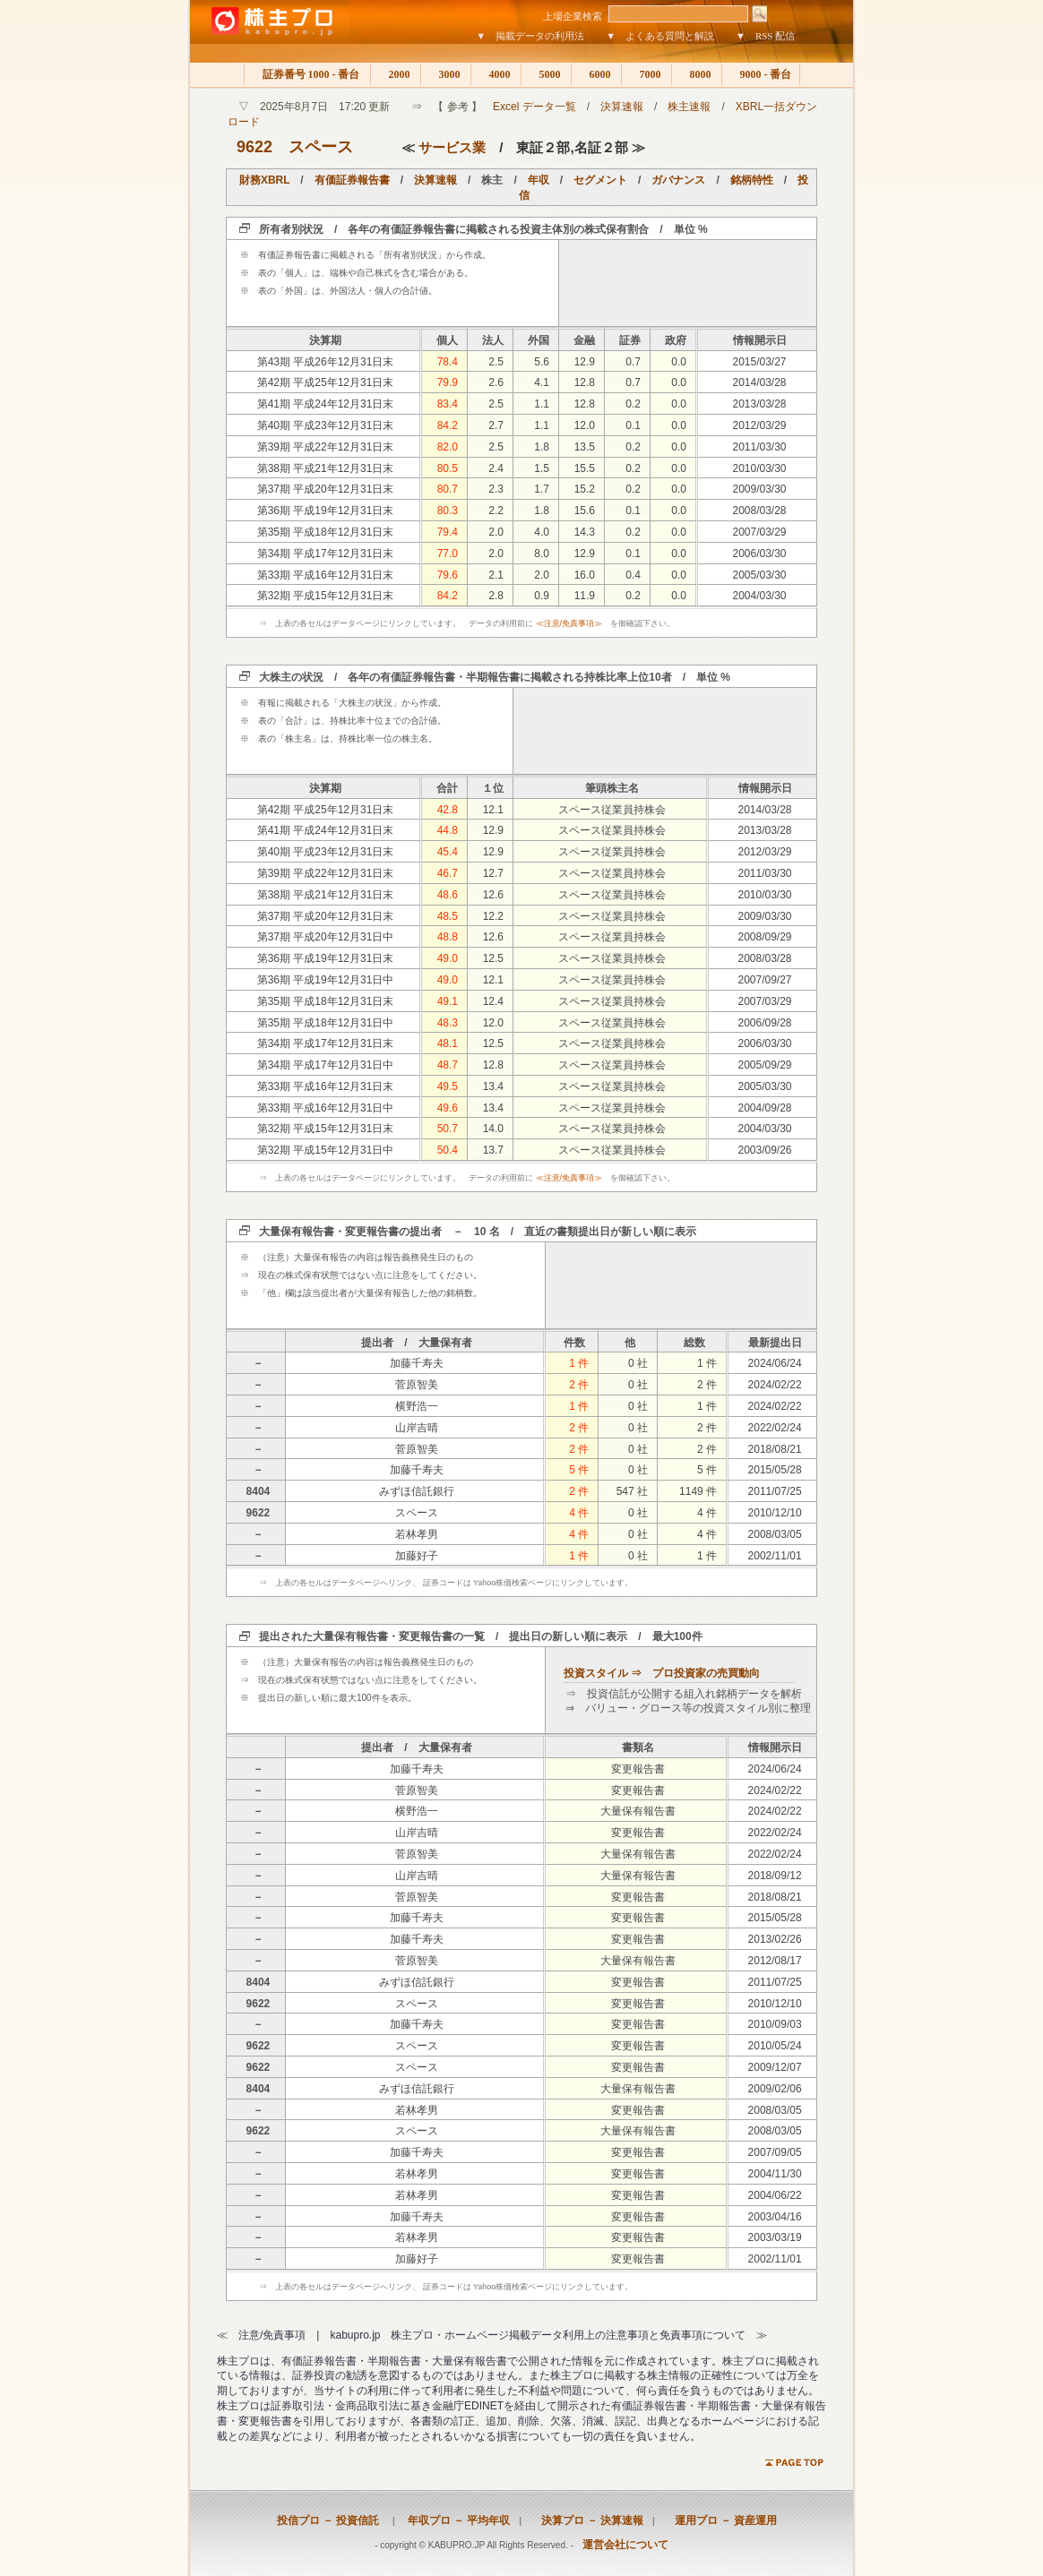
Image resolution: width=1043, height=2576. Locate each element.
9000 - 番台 (760, 74)
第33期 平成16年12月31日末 (325, 575)
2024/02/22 (775, 1384)
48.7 (447, 1065)
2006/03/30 (759, 553)
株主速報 (689, 106)
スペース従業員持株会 (612, 809)
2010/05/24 (775, 2045)
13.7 (493, 1150)
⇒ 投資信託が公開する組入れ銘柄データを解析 (683, 1693)
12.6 (493, 895)
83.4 (447, 404)
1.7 (541, 489)
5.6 (541, 362)
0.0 (678, 362)
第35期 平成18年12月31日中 (325, 1023)
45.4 (447, 852)
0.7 (633, 362)
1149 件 (698, 1491)
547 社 (632, 1491)
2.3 (496, 489)
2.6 (496, 382)
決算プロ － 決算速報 (586, 2520)
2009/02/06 (775, 2088)
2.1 (496, 575)
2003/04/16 (775, 2217)
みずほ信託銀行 (416, 1491)
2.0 (496, 532)
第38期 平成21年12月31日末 (325, 468)
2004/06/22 (775, 2195)
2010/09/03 (775, 2024)
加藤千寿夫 (417, 1363)
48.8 (447, 937)
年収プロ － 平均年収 (453, 2520)
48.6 (447, 895)
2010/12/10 (775, 1513)
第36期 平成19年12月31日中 (325, 980)
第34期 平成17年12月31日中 (325, 1065)
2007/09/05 (775, 2152)
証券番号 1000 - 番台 (307, 74)
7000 (646, 74)
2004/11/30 (775, 2174)
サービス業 (452, 147)
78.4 (447, 362)
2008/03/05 (775, 1534)
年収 (538, 180)
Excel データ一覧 (534, 106)
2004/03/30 (759, 595)
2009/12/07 (775, 2067)
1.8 (541, 447)
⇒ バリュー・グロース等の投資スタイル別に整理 (688, 1708)
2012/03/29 (759, 425)
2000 (395, 74)
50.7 (447, 1128)
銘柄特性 (751, 180)
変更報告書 (638, 1769)
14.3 (584, 532)
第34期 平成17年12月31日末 (325, 553)
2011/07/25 (775, 1491)
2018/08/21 (775, 1449)
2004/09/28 (764, 1108)
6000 (596, 74)
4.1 (541, 382)
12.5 (493, 958)
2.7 (496, 425)
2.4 (496, 468)
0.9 (541, 595)
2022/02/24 (775, 1427)
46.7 (447, 873)
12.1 (493, 809)
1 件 (579, 1363)
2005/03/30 (759, 575)
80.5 (447, 468)
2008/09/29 (764, 937)
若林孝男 (416, 1534)
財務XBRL (264, 180)
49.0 (447, 958)
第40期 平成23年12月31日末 (325, 425)
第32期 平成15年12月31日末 (325, 595)
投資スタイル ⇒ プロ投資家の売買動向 (662, 1673)
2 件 (579, 1384)
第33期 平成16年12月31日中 (325, 1108)
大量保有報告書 (638, 1811)
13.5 (584, 447)
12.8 (584, 382)
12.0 (584, 425)
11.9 (584, 595)
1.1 (541, 404)
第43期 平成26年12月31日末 (325, 362)
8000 (696, 74)
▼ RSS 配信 (765, 35)
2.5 (496, 362)
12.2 (493, 916)
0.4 (633, 575)
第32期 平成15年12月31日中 (325, 1150)
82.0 (447, 447)
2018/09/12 (775, 1875)
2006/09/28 (764, 1023)
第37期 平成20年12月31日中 (325, 937)
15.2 (584, 489)
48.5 (447, 916)
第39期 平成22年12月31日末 (325, 447)
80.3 (447, 510)
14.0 (493, 1128)
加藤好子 (416, 1556)
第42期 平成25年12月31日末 (325, 382)
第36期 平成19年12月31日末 (325, 510)
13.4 (493, 1086)
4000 (495, 74)
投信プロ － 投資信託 (328, 2520)
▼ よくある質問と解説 (660, 35)
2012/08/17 (775, 1960)
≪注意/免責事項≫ (569, 623)
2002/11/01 (775, 1556)
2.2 (496, 510)
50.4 (447, 1150)
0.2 (633, 404)
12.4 (493, 1001)
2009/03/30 (759, 489)
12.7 (493, 873)
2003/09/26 (764, 1150)
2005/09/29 (764, 1065)
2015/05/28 (775, 1470)
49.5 (447, 1086)
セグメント (600, 180)
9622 (254, 147)
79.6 (447, 575)
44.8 (447, 830)
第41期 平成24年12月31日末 (325, 404)
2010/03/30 (759, 468)
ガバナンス (678, 180)
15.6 (584, 510)
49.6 (447, 1108)
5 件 (579, 1470)
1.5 (541, 468)
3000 (445, 74)
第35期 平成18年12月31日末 (325, 532)
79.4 (447, 532)
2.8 (496, 595)
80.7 (447, 489)
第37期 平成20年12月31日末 (325, 489)
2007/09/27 (764, 980)
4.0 (541, 532)
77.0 (447, 553)
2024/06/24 (775, 1363)
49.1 (447, 1001)
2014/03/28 (759, 382)
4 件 (579, 1513)
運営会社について (625, 2544)
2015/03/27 (759, 362)
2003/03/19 (775, 2237)
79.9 (447, 382)
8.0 (541, 553)
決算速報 (621, 106)
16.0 (584, 575)
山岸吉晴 (416, 1427)
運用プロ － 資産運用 (720, 2520)
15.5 (584, 468)
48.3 (447, 1023)
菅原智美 (416, 1384)
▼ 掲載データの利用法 (530, 35)
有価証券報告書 (352, 180)
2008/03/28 (759, 510)
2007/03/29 (759, 532)
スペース (321, 147)
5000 (546, 74)
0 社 (638, 1363)
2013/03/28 (759, 404)
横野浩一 (416, 1406)
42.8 (447, 809)
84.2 (447, 425)
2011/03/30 (759, 447)
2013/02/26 (775, 1939)
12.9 (584, 362)
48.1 (447, 1043)
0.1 (633, 425)
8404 (258, 1491)
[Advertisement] (688, 283)
